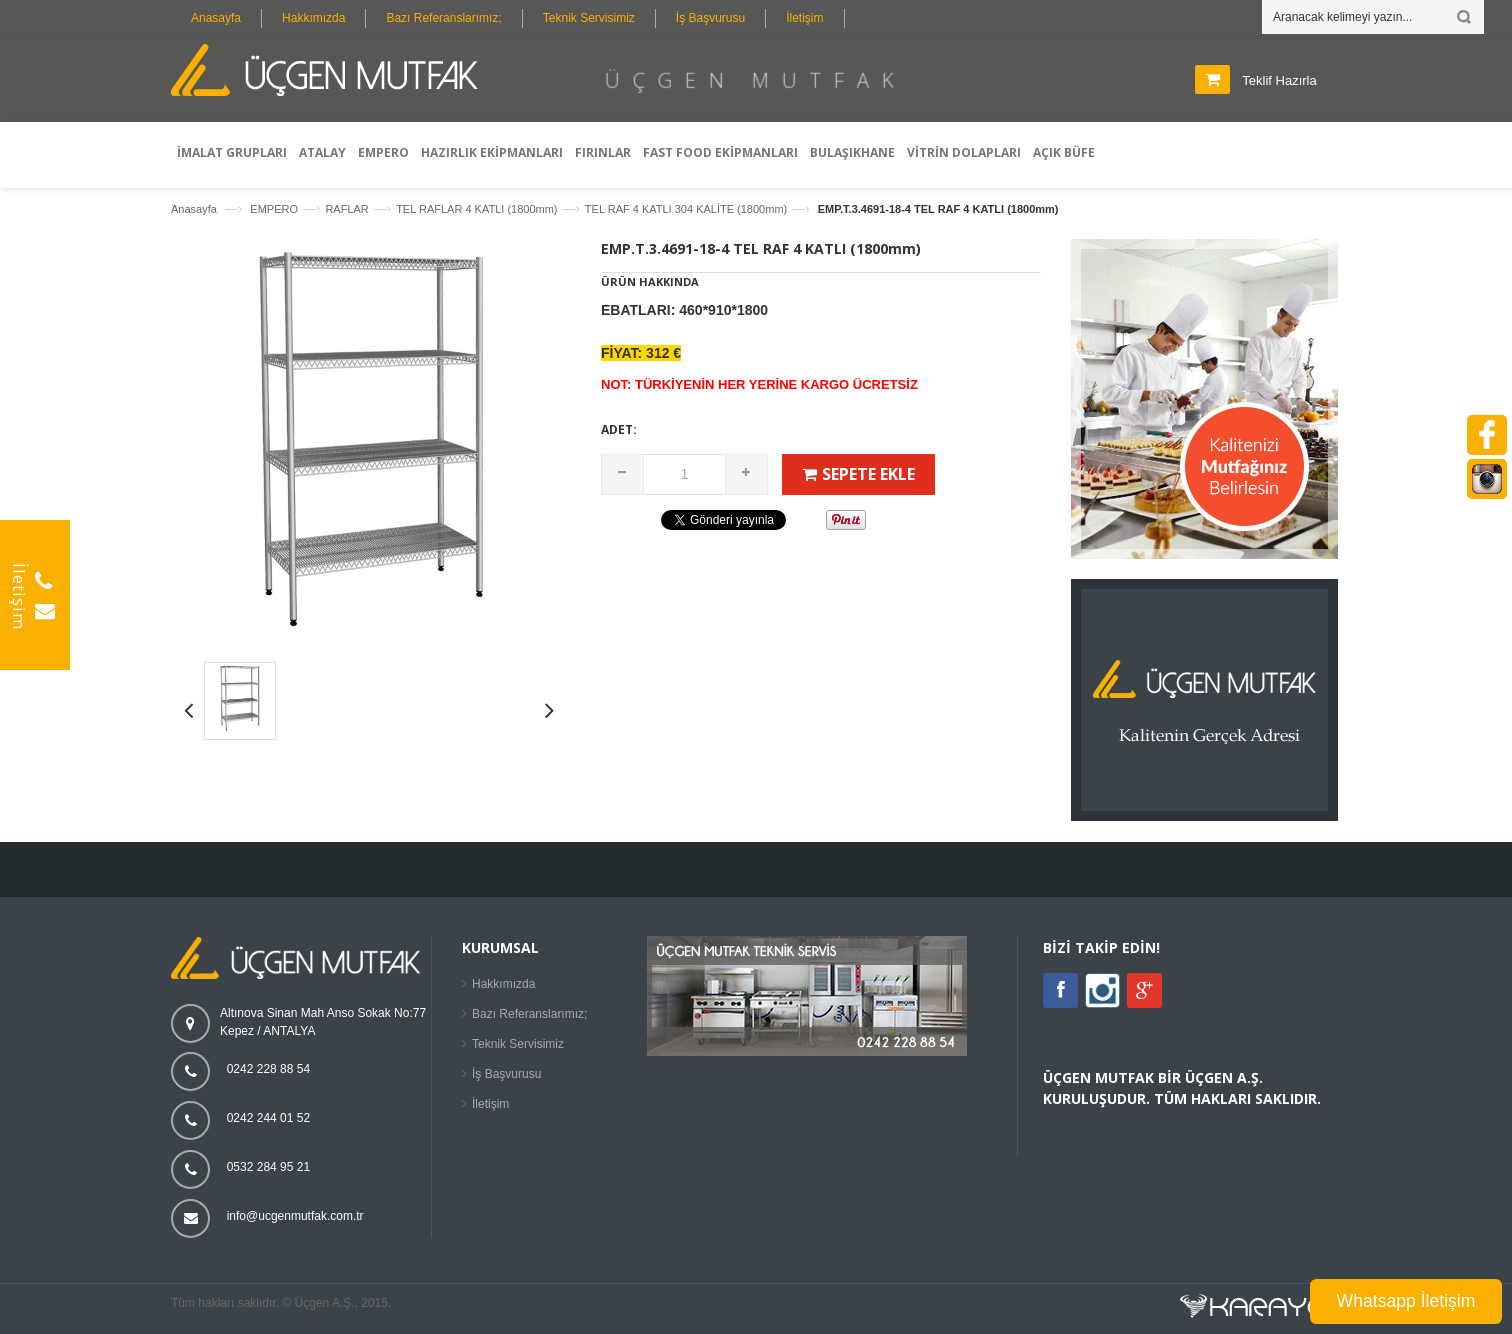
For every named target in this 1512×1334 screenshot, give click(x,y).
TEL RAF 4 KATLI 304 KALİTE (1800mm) (686, 209)
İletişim (804, 18)
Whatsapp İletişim (1406, 1301)
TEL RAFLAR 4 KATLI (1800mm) (476, 209)
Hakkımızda (313, 18)
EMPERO (274, 209)
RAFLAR (346, 209)
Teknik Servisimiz (589, 18)
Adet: (619, 429)
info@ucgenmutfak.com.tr (295, 1216)
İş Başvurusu (710, 18)
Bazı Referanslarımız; (443, 18)
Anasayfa (216, 18)
